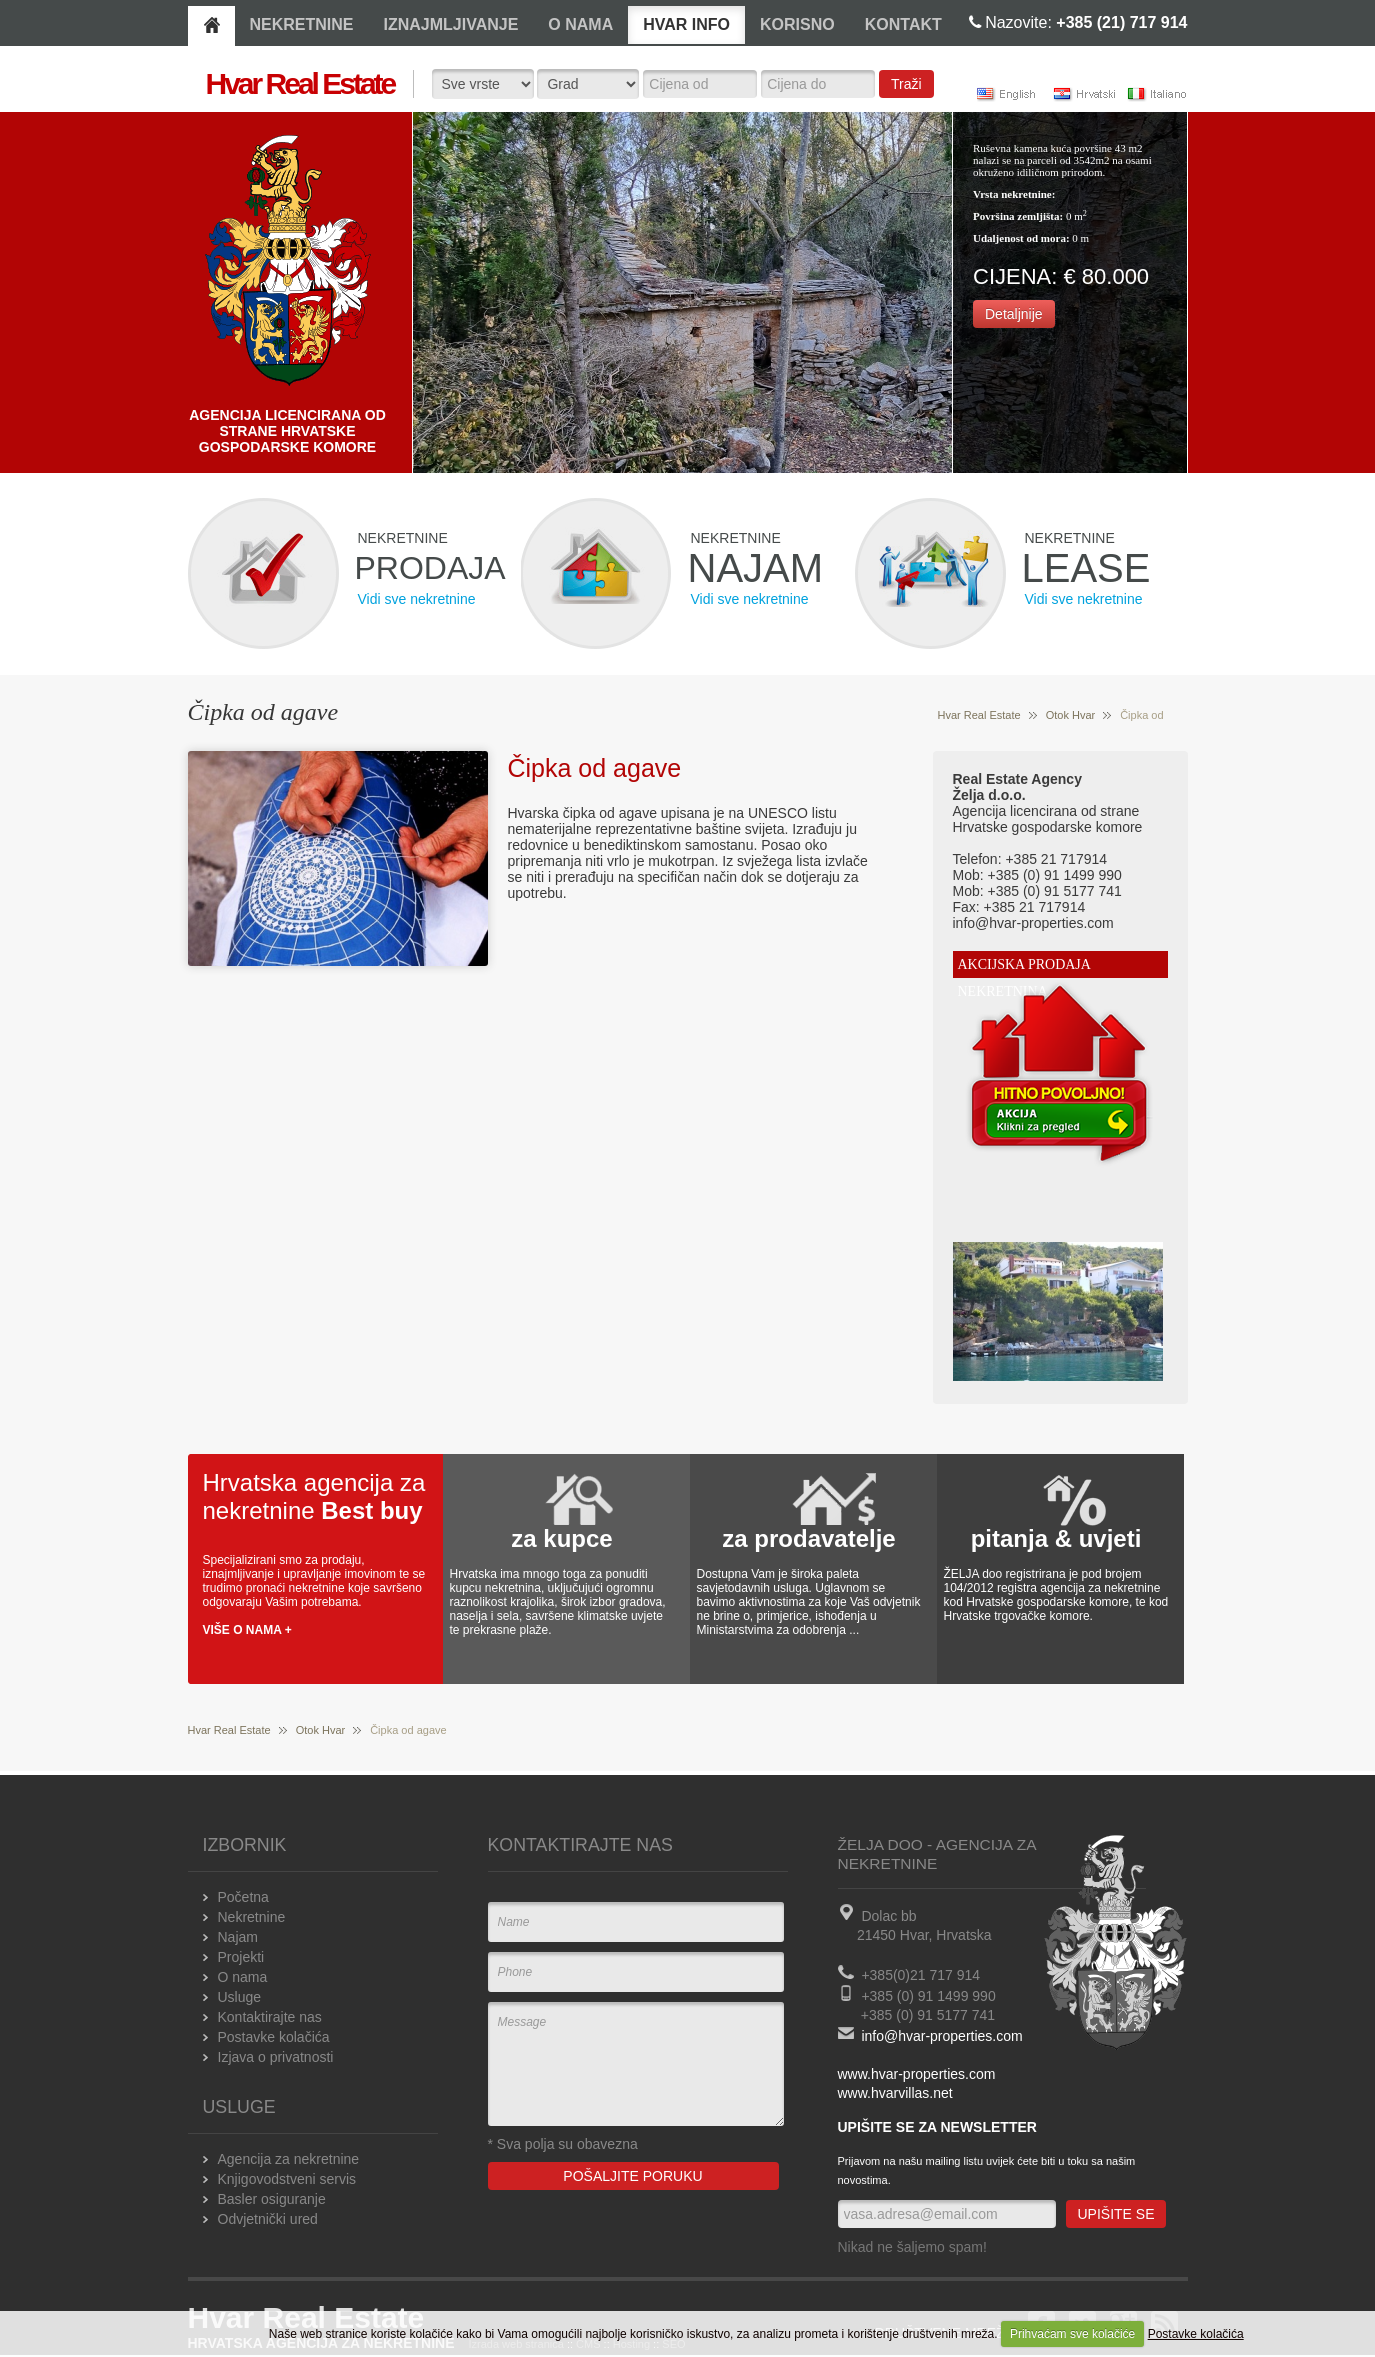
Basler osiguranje (272, 2199)
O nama (243, 1977)
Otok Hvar (1071, 715)
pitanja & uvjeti (1056, 1538)
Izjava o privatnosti (276, 2057)
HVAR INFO (686, 24)
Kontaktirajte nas (270, 2017)
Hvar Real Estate (979, 715)
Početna (243, 1897)
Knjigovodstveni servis (287, 2179)
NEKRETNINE (302, 24)
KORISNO (797, 24)
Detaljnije (1014, 314)
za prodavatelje (808, 1538)
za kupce (561, 1538)
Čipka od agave (595, 768)
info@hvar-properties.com (941, 2036)
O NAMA (580, 24)
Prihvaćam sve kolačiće (1072, 2334)
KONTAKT (903, 24)
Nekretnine (252, 1917)
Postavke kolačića (1196, 2334)
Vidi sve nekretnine (417, 599)
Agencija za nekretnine (289, 2159)
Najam (238, 1937)
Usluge (240, 1997)
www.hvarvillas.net (895, 2093)
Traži (906, 84)
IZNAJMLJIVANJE (451, 24)
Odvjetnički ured (268, 2219)
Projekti (241, 1957)
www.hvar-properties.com (917, 2074)
